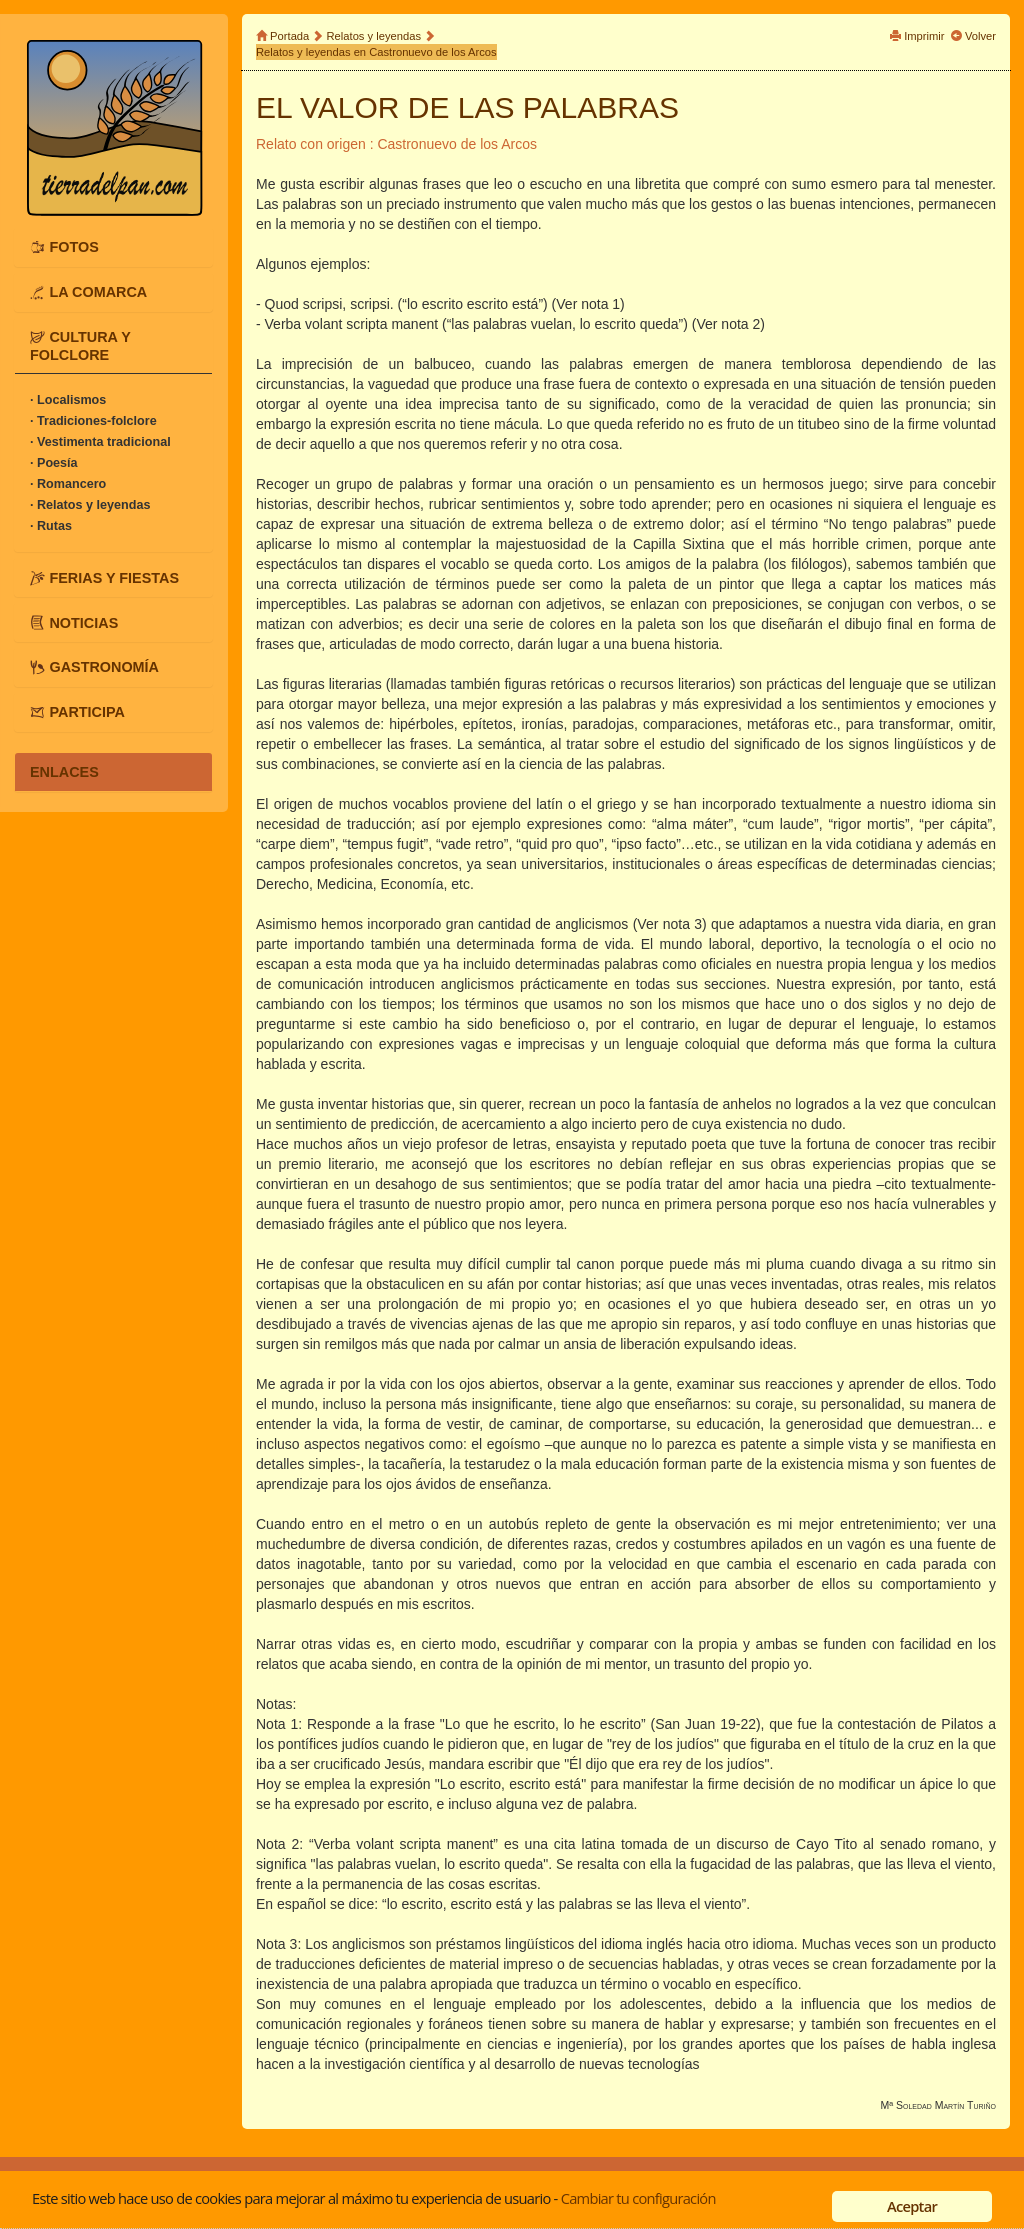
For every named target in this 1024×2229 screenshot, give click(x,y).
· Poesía (54, 463)
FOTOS (73, 247)
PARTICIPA (86, 712)
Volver (980, 36)
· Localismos (68, 400)
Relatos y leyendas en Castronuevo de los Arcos (376, 52)
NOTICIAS (83, 622)
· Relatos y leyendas (90, 505)
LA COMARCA (98, 292)
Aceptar (912, 2206)
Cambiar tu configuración (638, 2198)
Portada (289, 36)
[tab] (113, 247)
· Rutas (51, 526)
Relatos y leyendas (374, 36)
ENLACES (64, 772)
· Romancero (68, 484)
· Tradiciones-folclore (93, 421)
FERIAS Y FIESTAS (114, 577)
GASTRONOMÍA (104, 667)
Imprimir (924, 36)
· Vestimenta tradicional (100, 442)
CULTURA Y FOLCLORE (80, 346)
